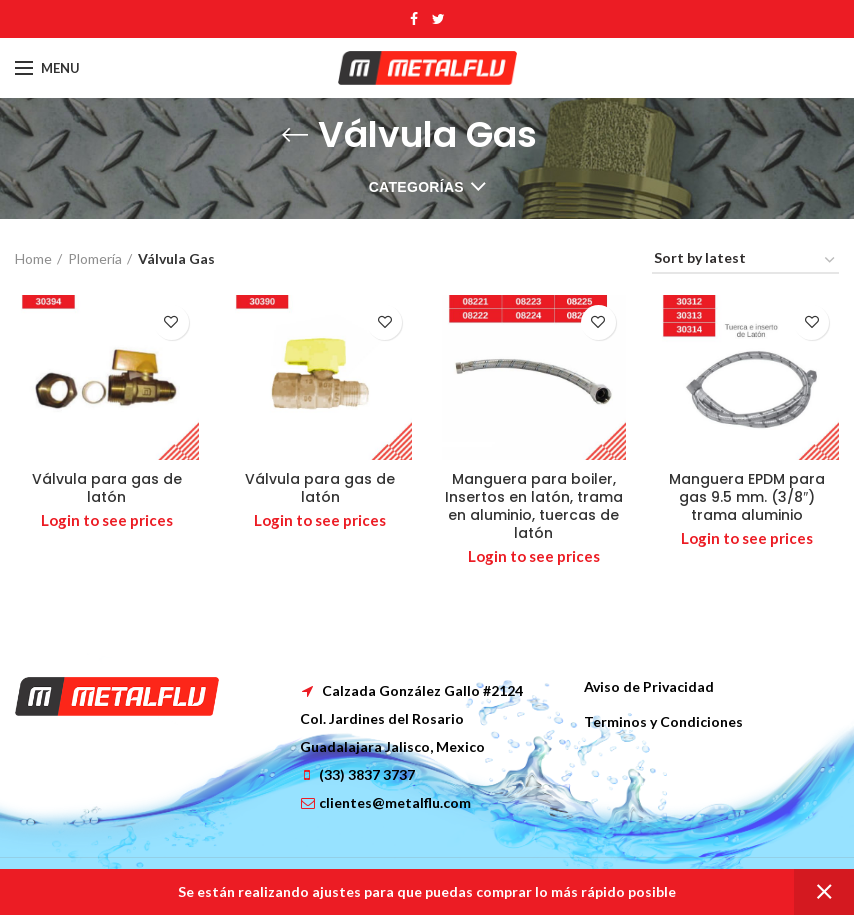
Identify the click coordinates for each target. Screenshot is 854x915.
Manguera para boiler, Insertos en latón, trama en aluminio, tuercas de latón (534, 506)
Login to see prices (107, 520)
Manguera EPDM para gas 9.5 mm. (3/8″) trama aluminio (747, 497)
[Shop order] (745, 261)
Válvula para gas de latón (107, 488)
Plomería (95, 258)
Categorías (416, 187)
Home (33, 258)
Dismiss (824, 892)
